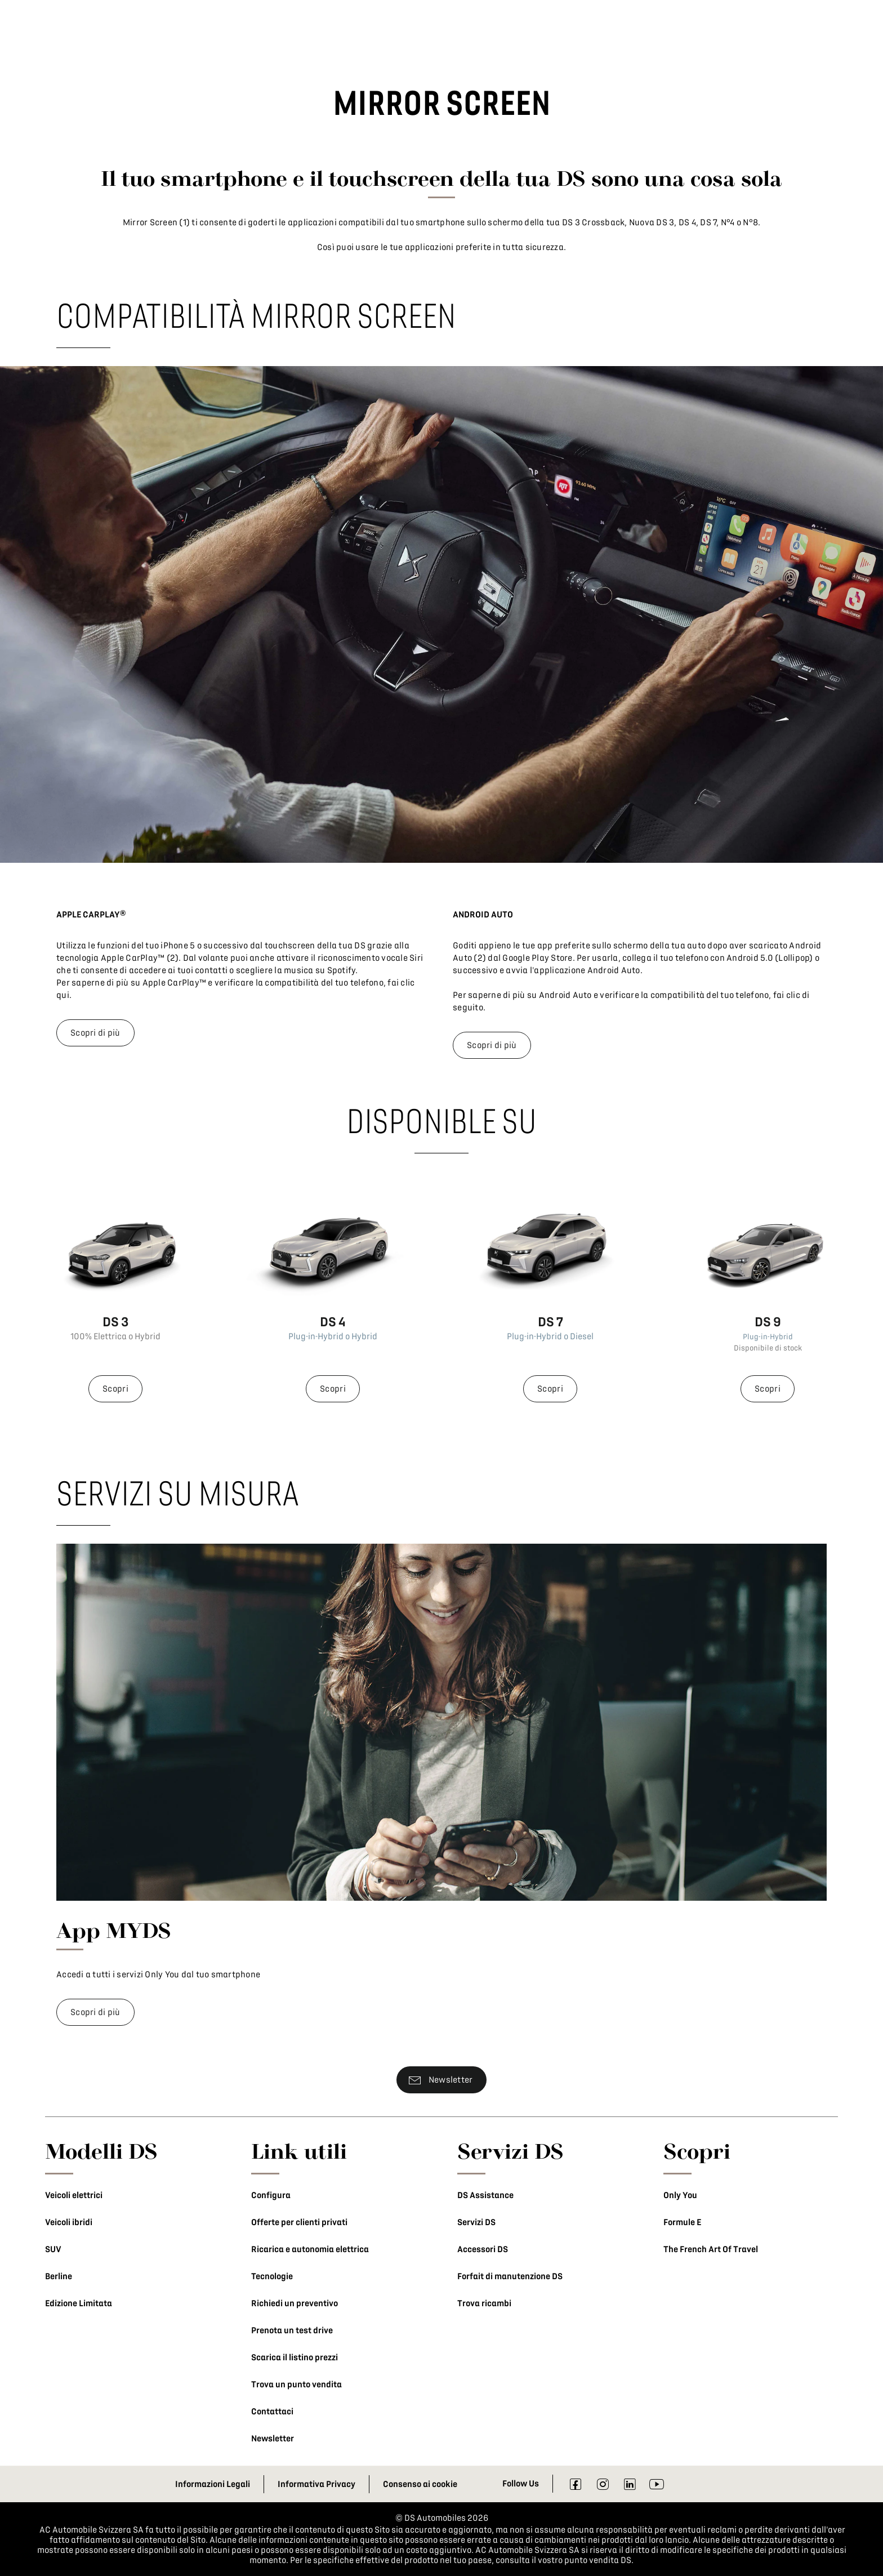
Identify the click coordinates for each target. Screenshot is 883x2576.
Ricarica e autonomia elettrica (310, 2249)
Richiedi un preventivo (294, 2303)
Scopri (115, 1389)
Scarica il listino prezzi (294, 2357)
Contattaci (272, 2411)
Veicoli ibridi (68, 2222)
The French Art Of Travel (710, 2249)
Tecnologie (272, 2276)
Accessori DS (482, 2249)
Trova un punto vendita (296, 2384)
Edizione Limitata (78, 2303)
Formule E (682, 2222)
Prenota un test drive (292, 2330)
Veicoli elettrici (73, 2195)
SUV (53, 2249)
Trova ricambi (484, 2303)
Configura (271, 2195)
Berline (58, 2276)
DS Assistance (485, 2195)
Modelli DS (101, 2150)
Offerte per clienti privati (299, 2222)
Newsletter (272, 2439)
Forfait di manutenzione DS (510, 2276)
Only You (680, 2195)
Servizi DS (476, 2222)
